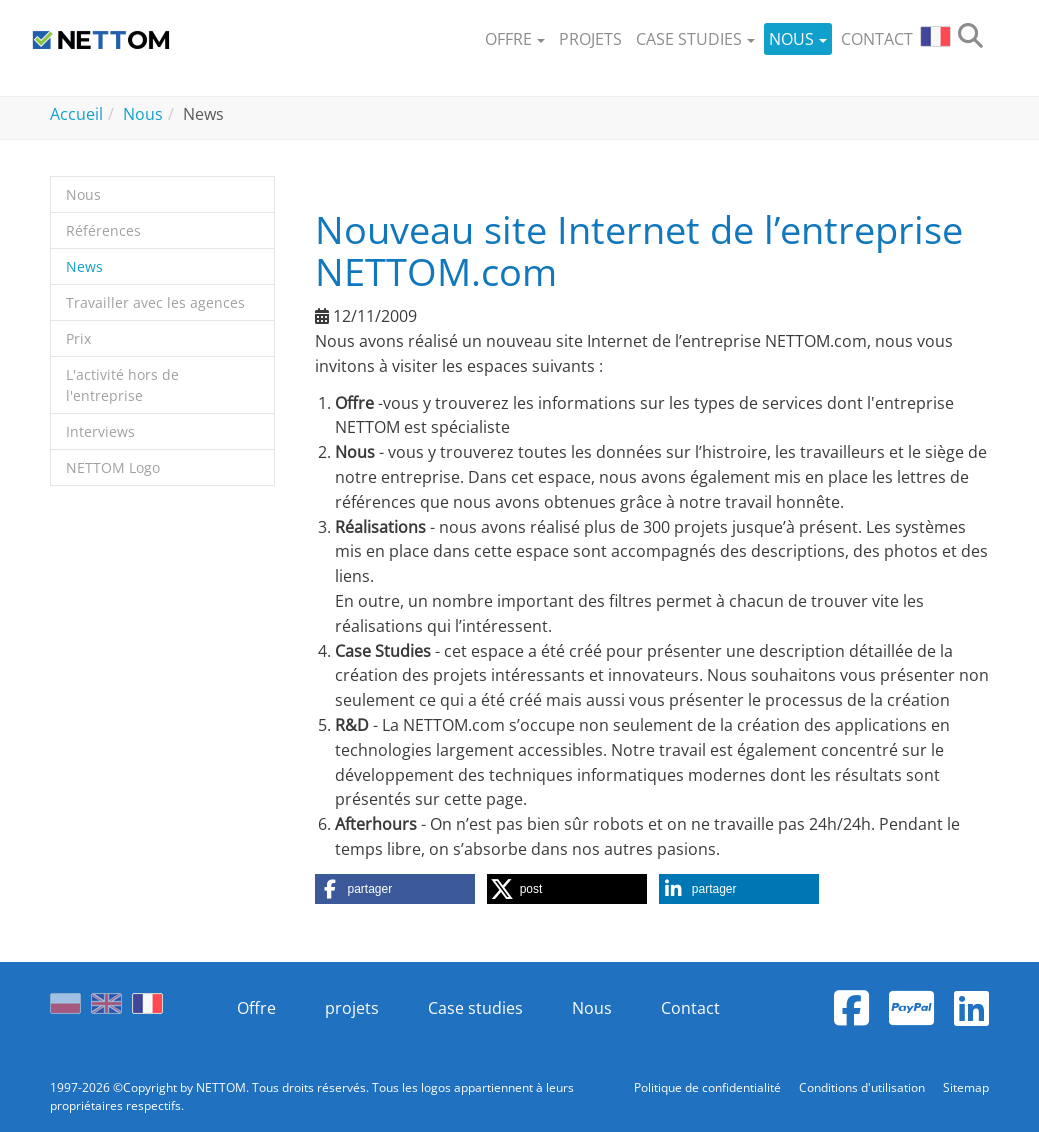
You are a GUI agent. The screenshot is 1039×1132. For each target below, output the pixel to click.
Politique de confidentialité (709, 1087)
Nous (592, 1008)
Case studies (475, 1008)
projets (352, 1008)
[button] (515, 39)
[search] (970, 39)
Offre (256, 1008)
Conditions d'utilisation (863, 1087)
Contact (690, 1008)
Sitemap (966, 1087)
